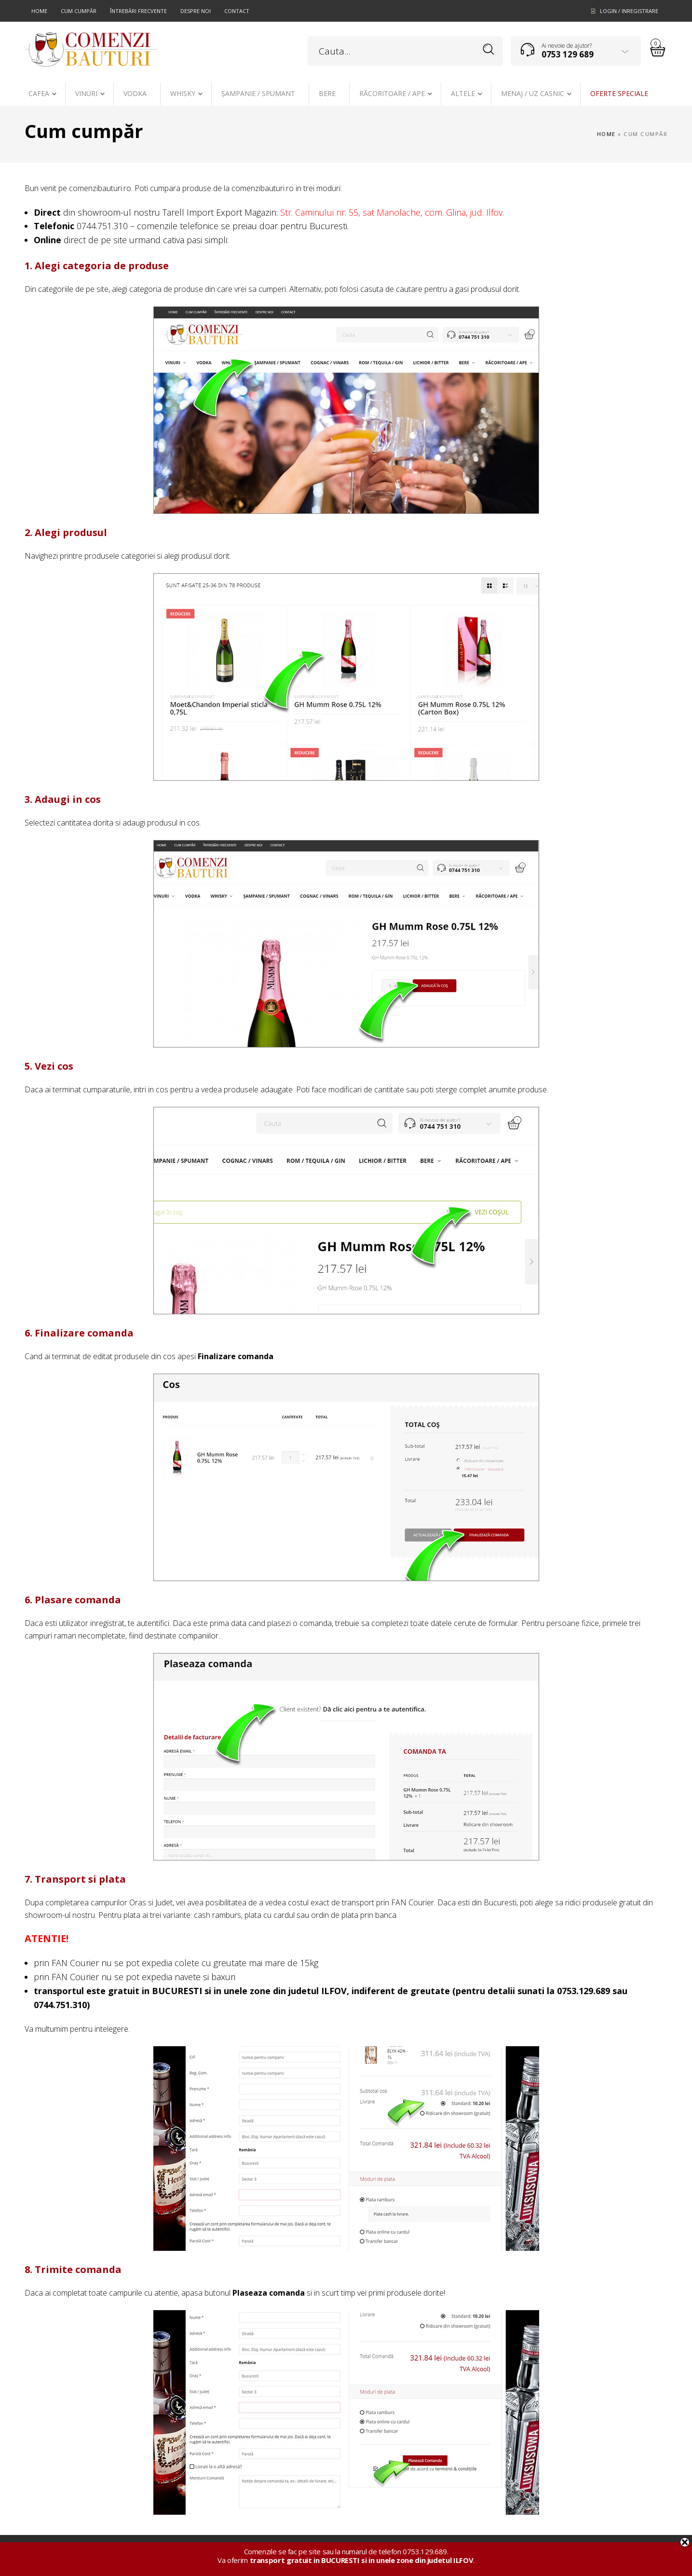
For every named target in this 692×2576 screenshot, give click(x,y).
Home (39, 10)
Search (488, 49)
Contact (236, 10)
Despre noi (195, 10)
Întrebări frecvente (138, 10)
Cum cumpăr (78, 10)
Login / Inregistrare (629, 10)
